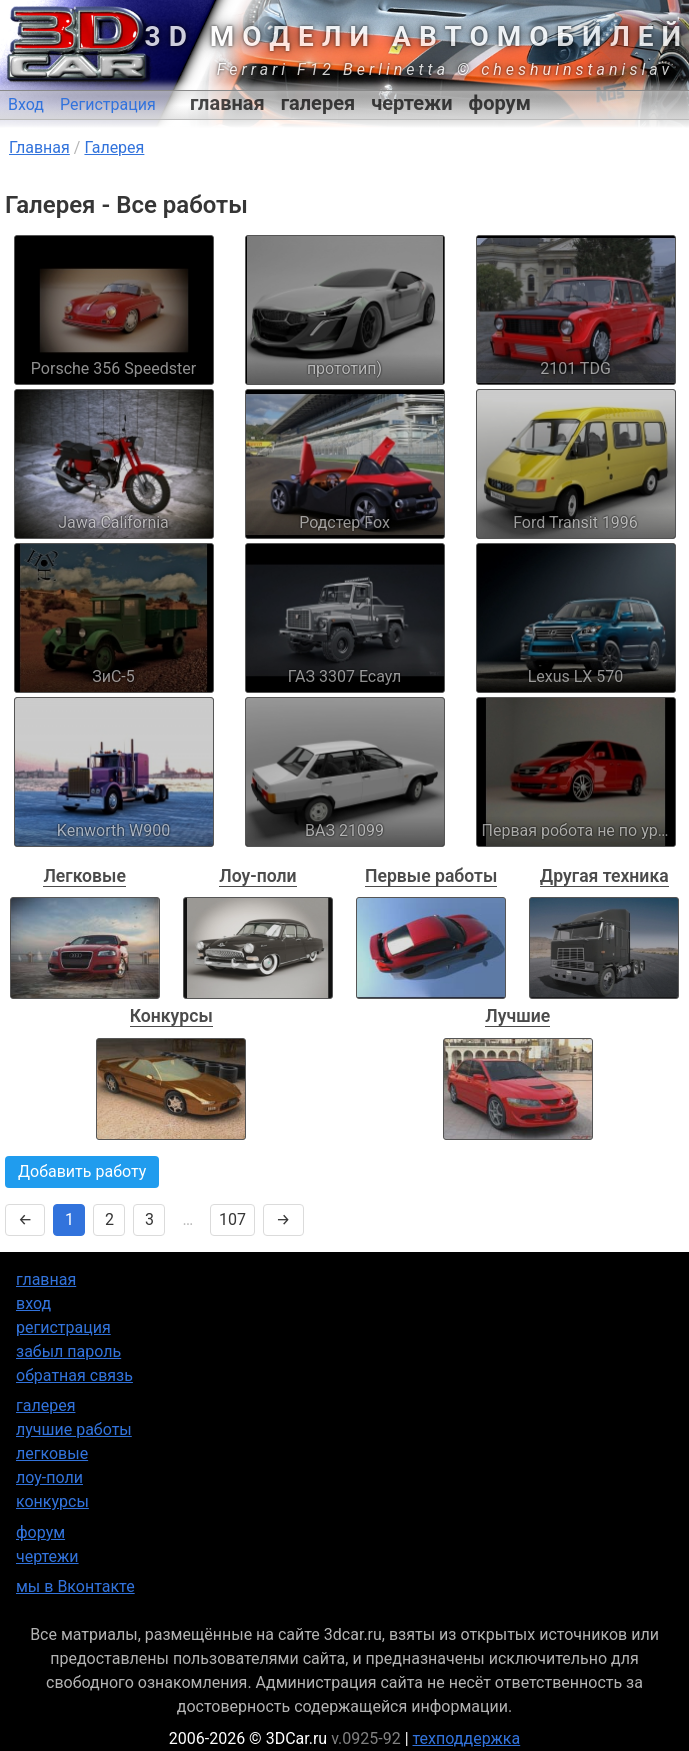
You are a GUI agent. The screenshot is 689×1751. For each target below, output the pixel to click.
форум (500, 103)
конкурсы (52, 1501)
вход (33, 1303)
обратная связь (74, 1375)
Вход (26, 104)
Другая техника (604, 876)
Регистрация (108, 104)
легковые (52, 1453)
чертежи (411, 103)
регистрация (63, 1327)
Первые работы (431, 876)
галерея (318, 103)
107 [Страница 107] (232, 1219)
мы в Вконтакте (75, 1586)
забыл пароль (68, 1351)
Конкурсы (171, 1016)
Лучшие (517, 1016)
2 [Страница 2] (109, 1219)
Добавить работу (82, 1171)
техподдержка (467, 1738)
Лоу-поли (257, 876)
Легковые (84, 876)
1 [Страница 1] (69, 1219)
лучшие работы (74, 1429)
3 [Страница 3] (149, 1219)
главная (227, 103)
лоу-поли (49, 1477)
